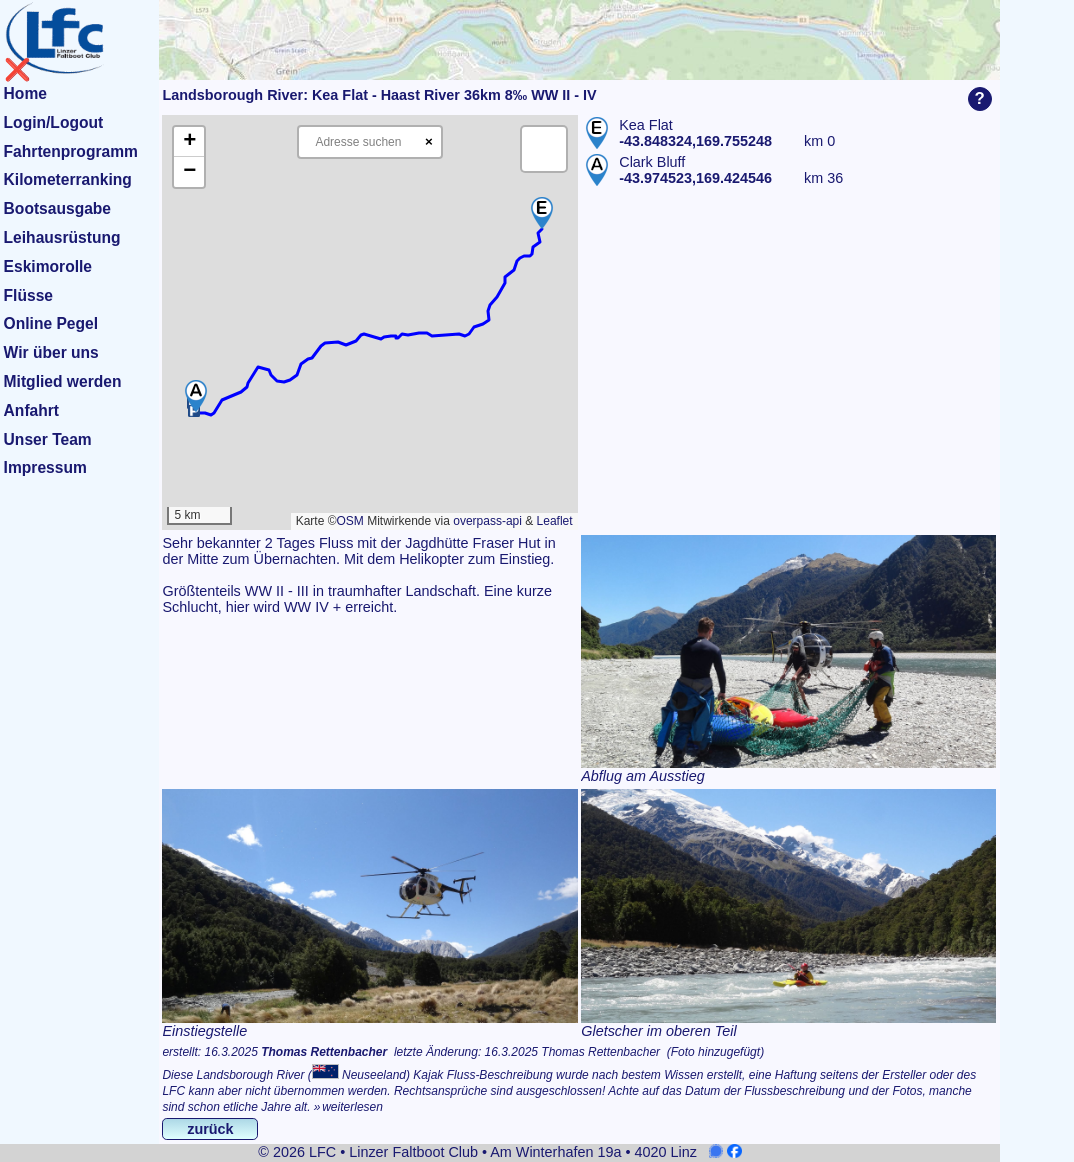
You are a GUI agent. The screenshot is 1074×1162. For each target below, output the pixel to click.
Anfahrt (31, 410)
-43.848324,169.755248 (695, 141)
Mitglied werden (63, 381)
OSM (349, 521)
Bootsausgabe (57, 208)
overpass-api (487, 521)
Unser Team (48, 439)
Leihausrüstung (62, 237)
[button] (542, 213)
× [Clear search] (429, 141)
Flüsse (28, 295)
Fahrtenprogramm (71, 151)
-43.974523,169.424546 (695, 178)
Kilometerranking (68, 179)
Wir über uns (51, 352)
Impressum (45, 467)
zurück (210, 1129)
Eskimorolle (48, 266)
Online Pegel (51, 323)
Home (25, 93)
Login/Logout (54, 122)
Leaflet (555, 521)
